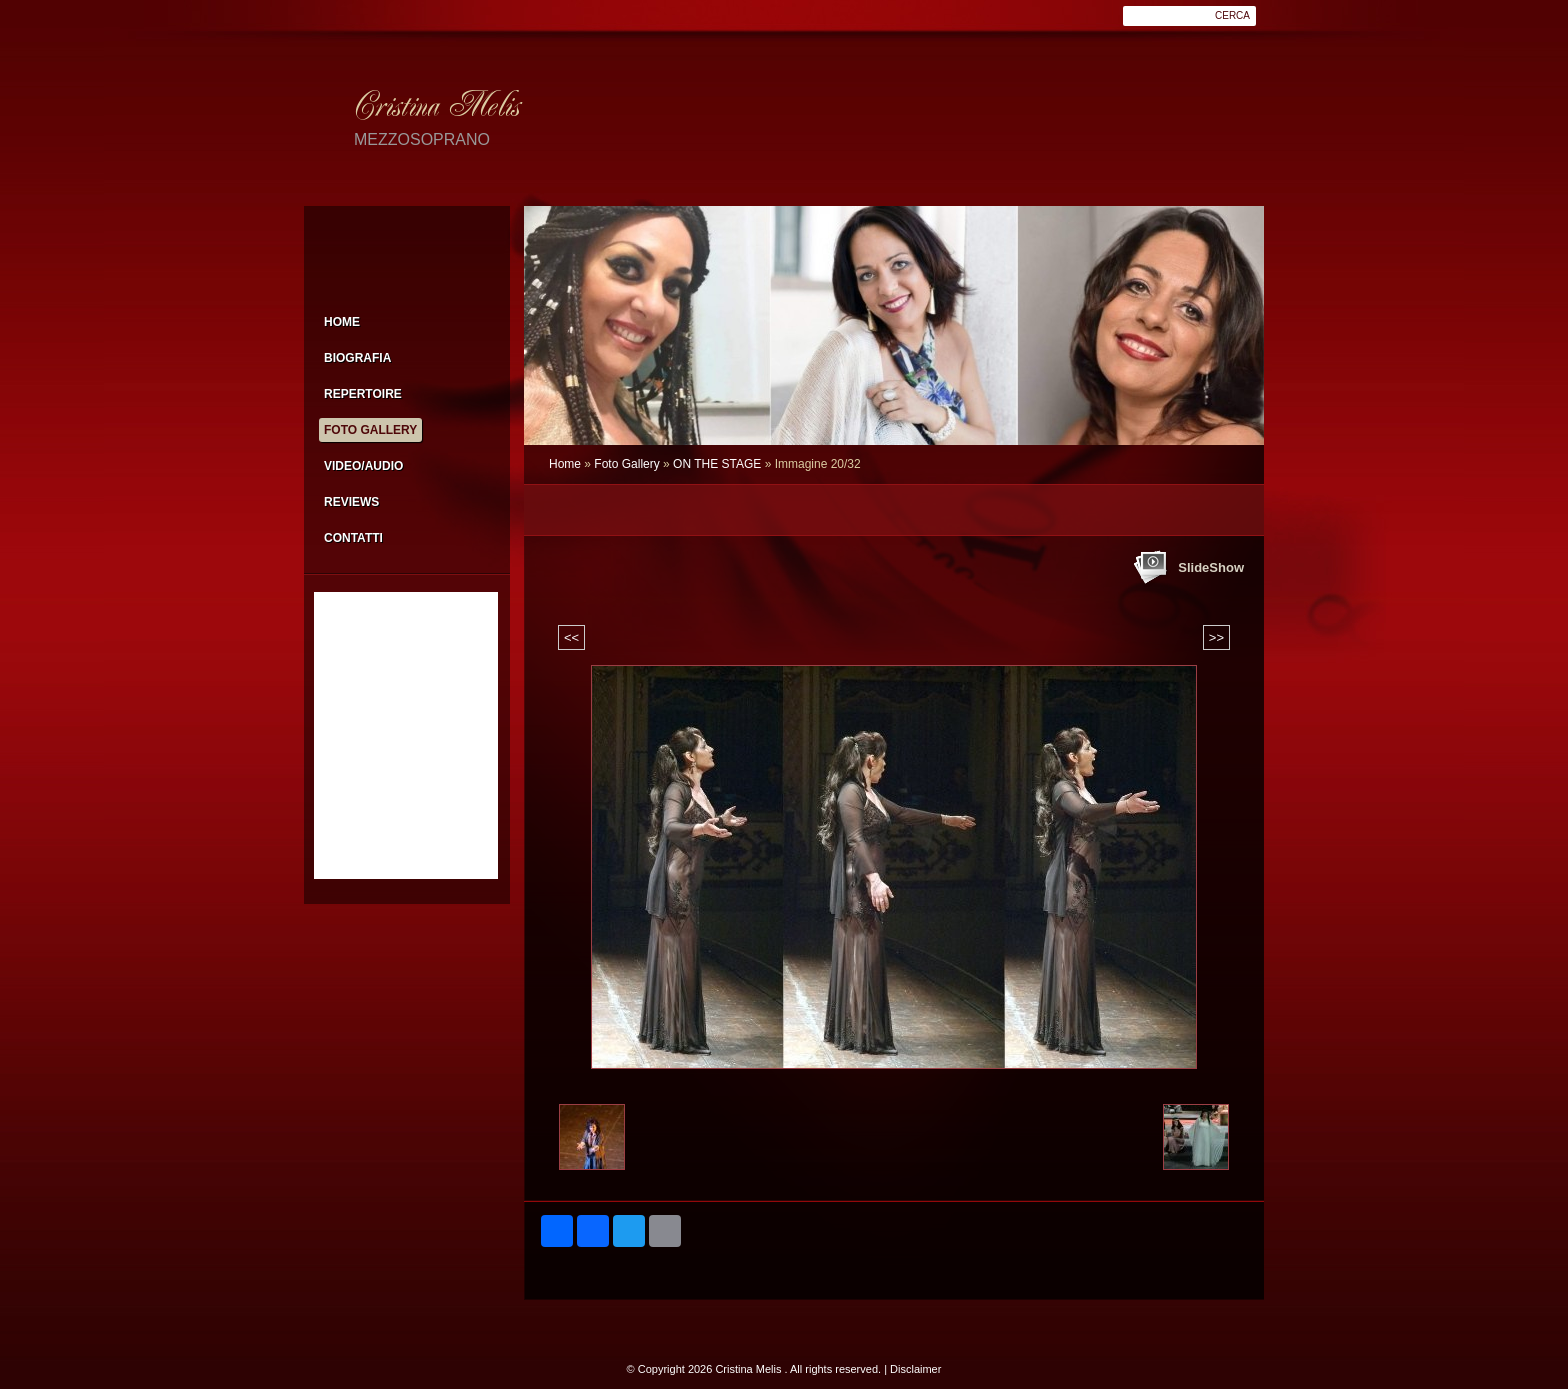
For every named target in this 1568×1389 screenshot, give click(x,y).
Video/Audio (363, 466)
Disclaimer (915, 1369)
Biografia (357, 358)
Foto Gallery (626, 464)
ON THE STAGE (717, 464)
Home (565, 464)
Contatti (353, 538)
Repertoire (363, 394)
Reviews (351, 502)
